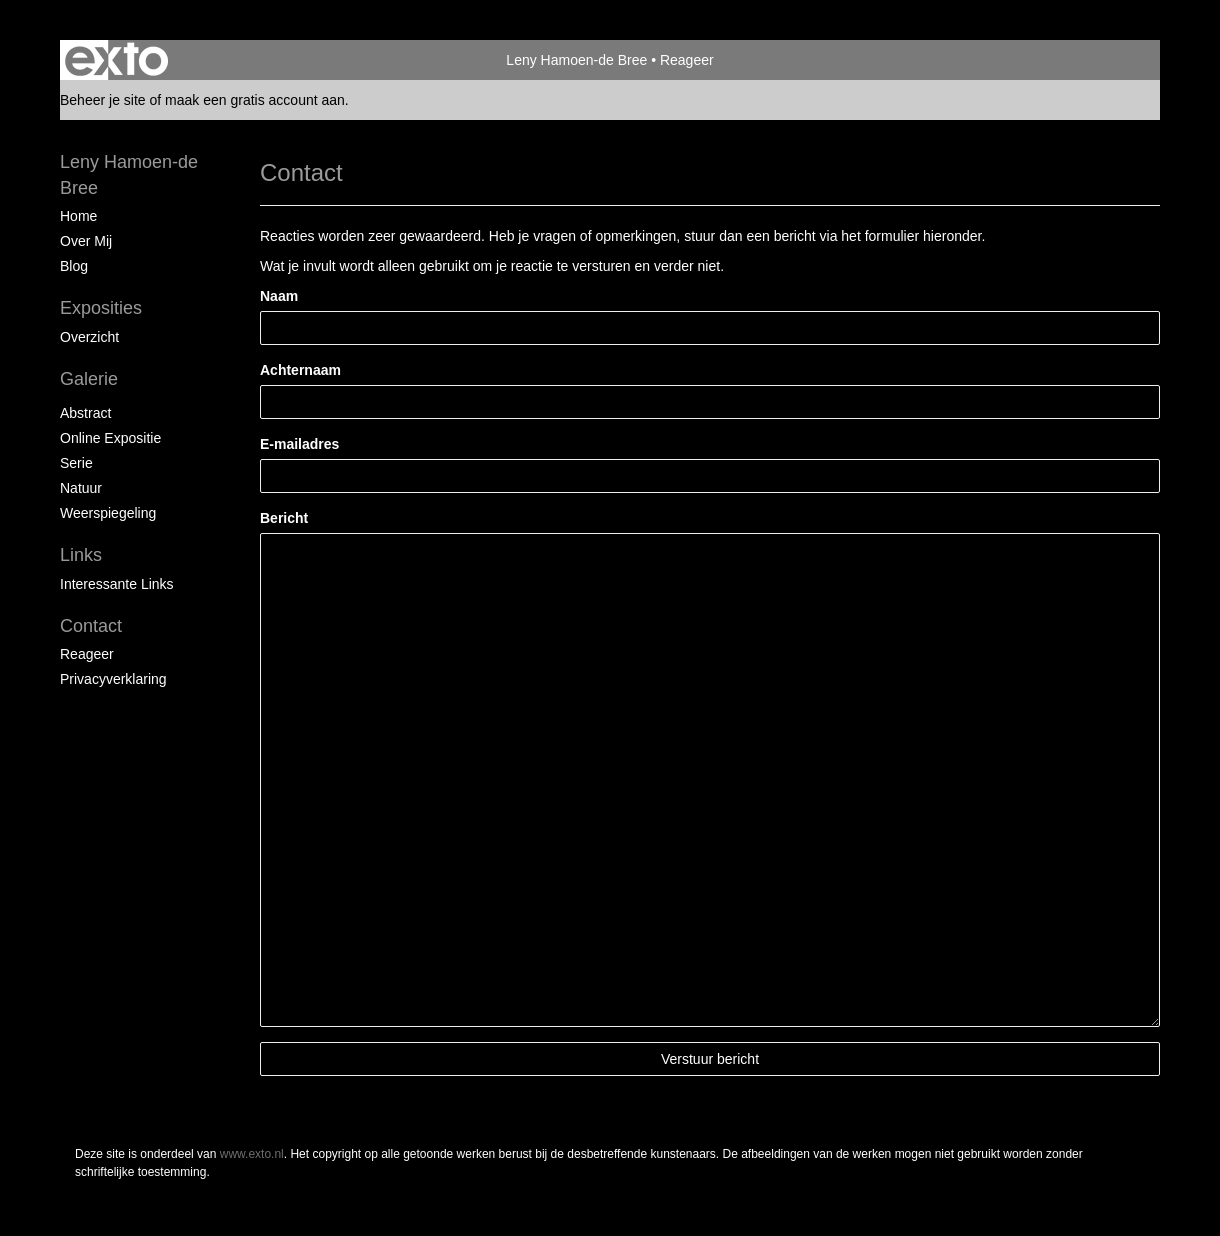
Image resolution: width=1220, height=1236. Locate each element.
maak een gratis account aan (255, 100)
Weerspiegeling (108, 513)
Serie (76, 463)
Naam (279, 296)
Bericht (284, 518)
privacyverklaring (113, 679)
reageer (87, 654)
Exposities (101, 308)
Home (78, 216)
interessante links (117, 584)
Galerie (89, 379)
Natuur (81, 488)
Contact (91, 626)
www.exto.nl (252, 1154)
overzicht (89, 337)
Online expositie (110, 438)
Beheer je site (103, 100)
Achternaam (300, 370)
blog (74, 266)
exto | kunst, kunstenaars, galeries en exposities (116, 60)
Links (81, 555)
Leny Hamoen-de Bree (576, 60)
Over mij (86, 241)
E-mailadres (299, 444)
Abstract (85, 413)
